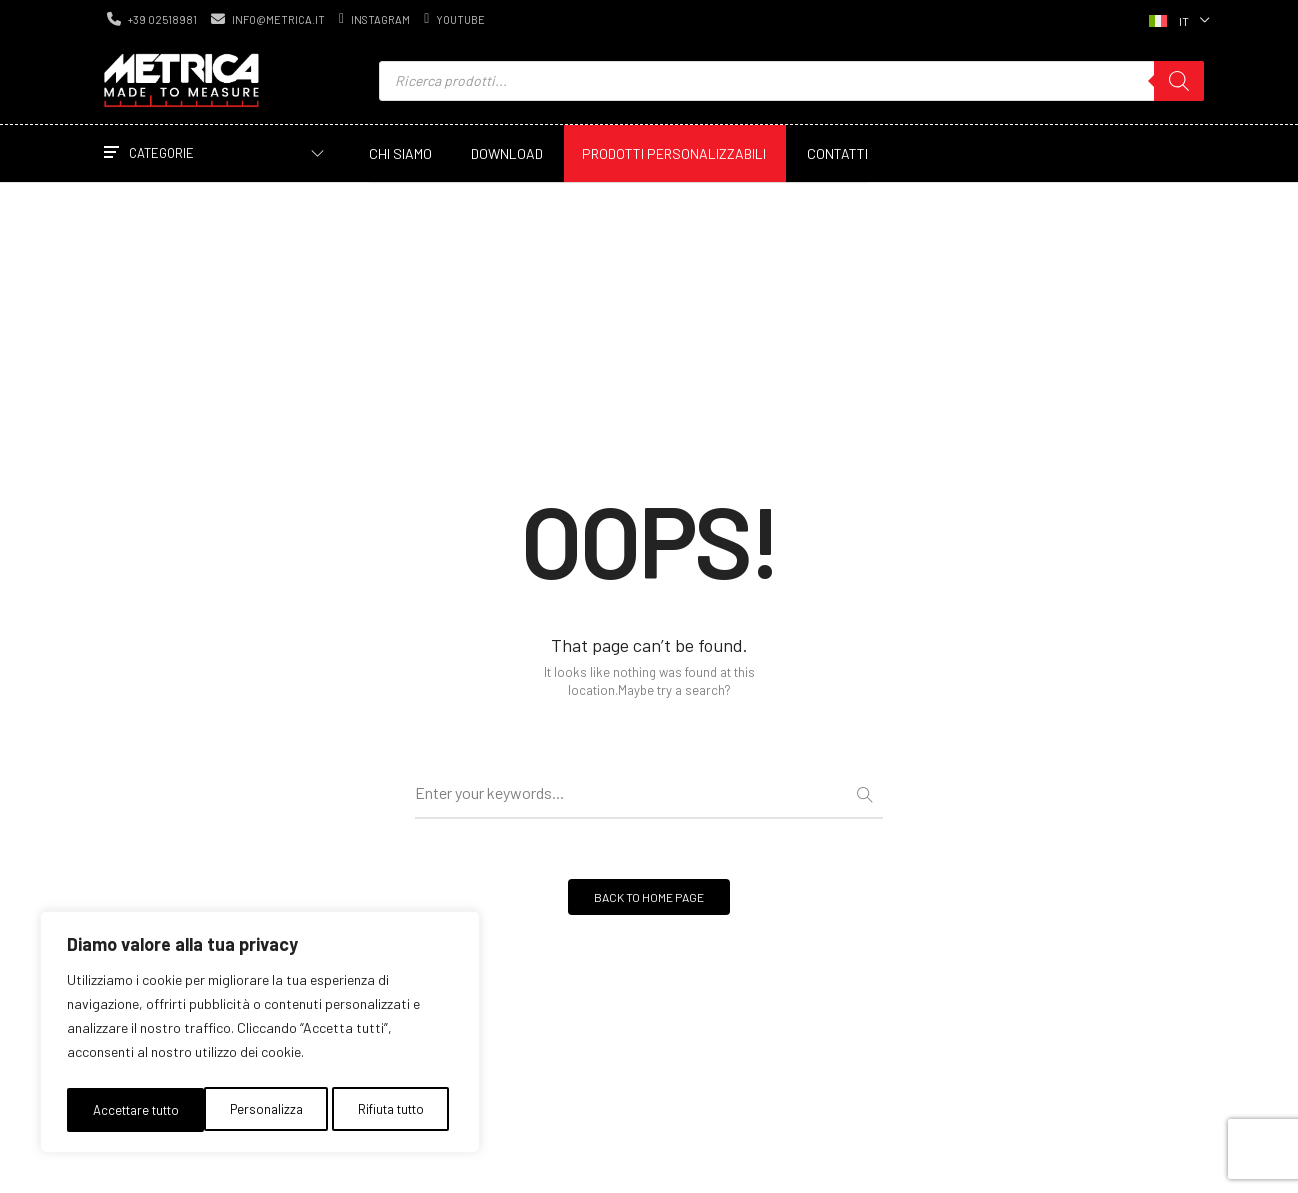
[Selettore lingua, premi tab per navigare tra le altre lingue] (1177, 19)
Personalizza (125, 1109)
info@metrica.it (268, 19)
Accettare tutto (384, 1109)
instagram (374, 19)
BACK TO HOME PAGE (649, 907)
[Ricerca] (1179, 81)
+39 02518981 (152, 19)
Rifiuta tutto (249, 1109)
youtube (454, 19)
